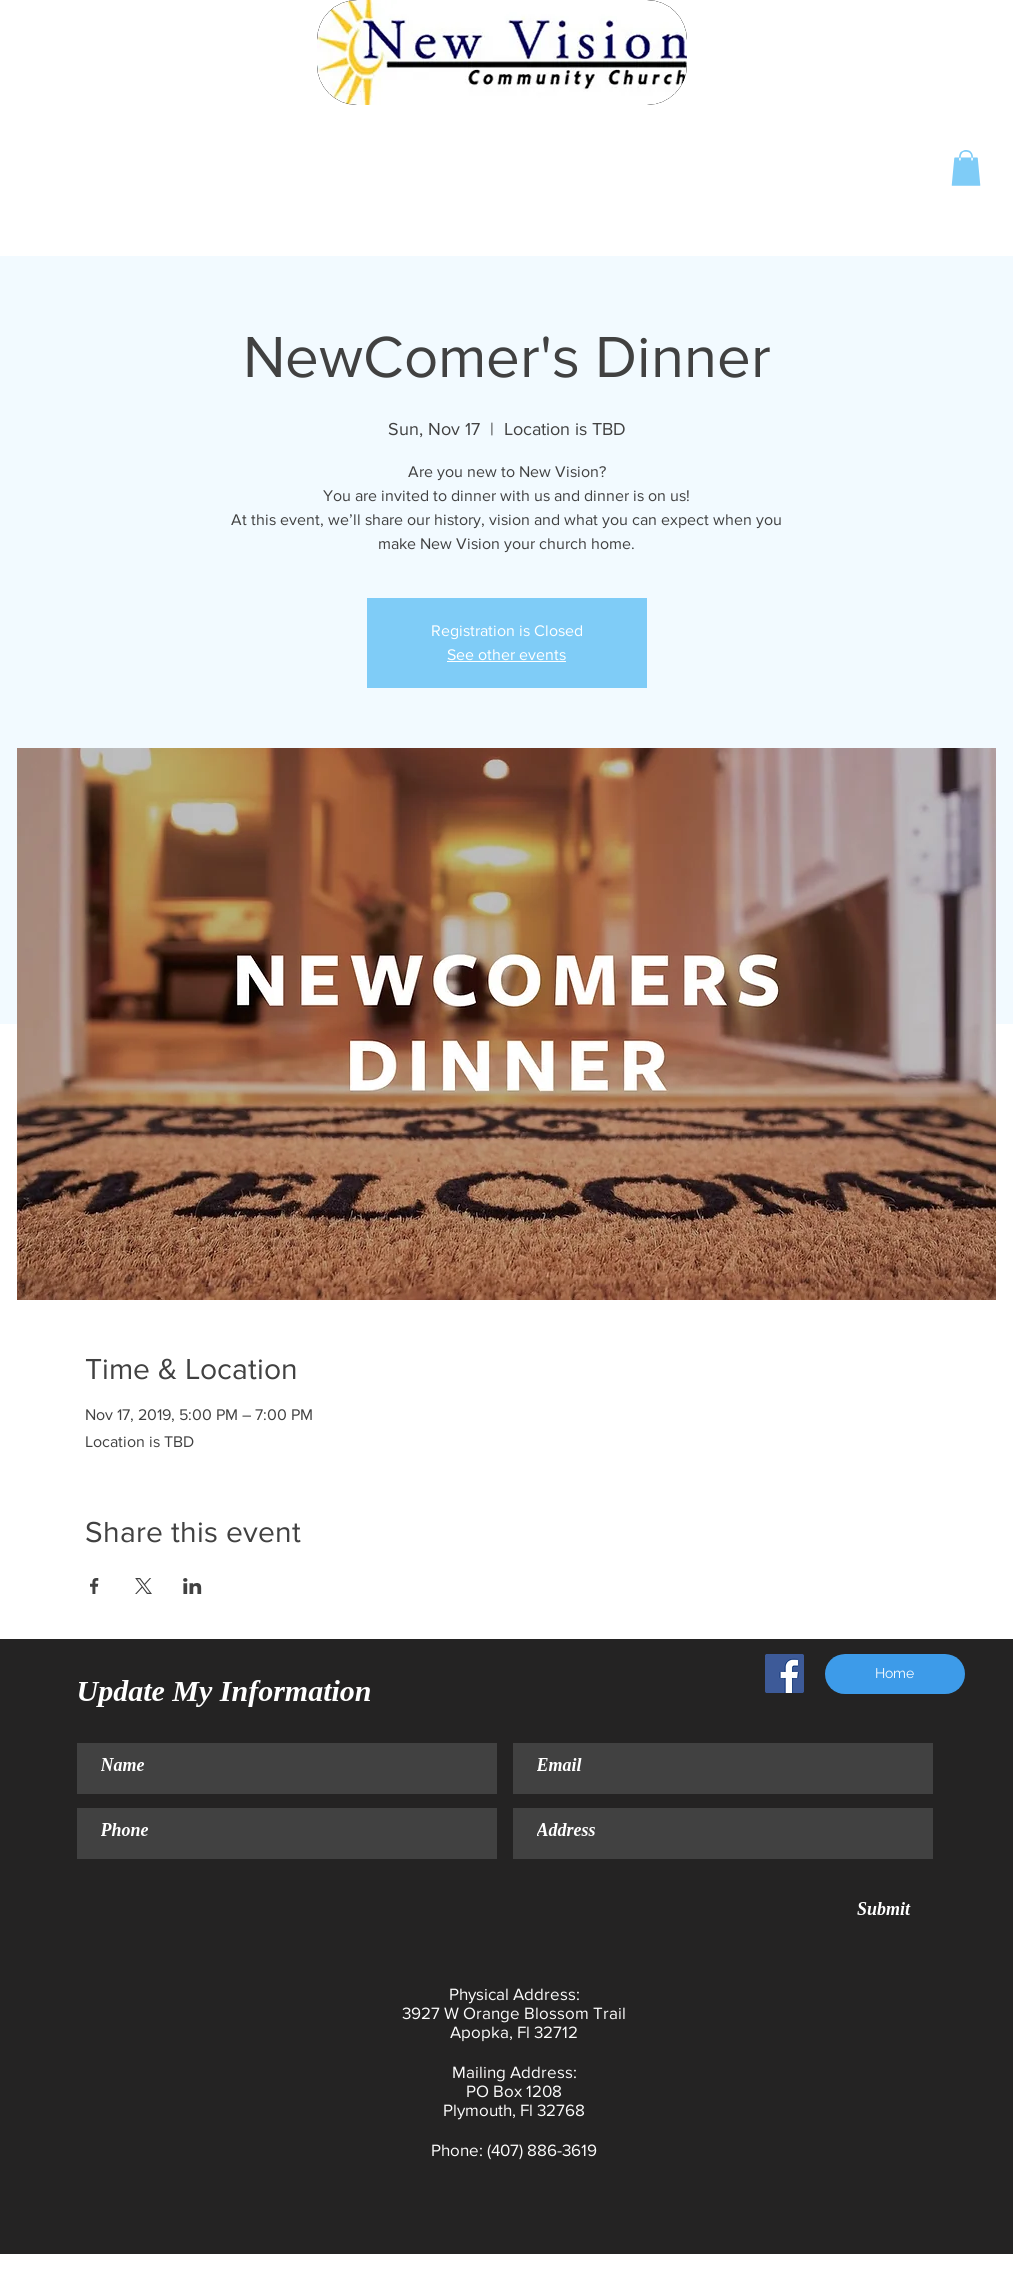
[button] (966, 168)
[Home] (895, 1674)
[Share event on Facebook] (94, 1586)
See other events (506, 654)
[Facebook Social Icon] (784, 1673)
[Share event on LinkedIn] (192, 1586)
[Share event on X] (143, 1586)
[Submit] (884, 1910)
